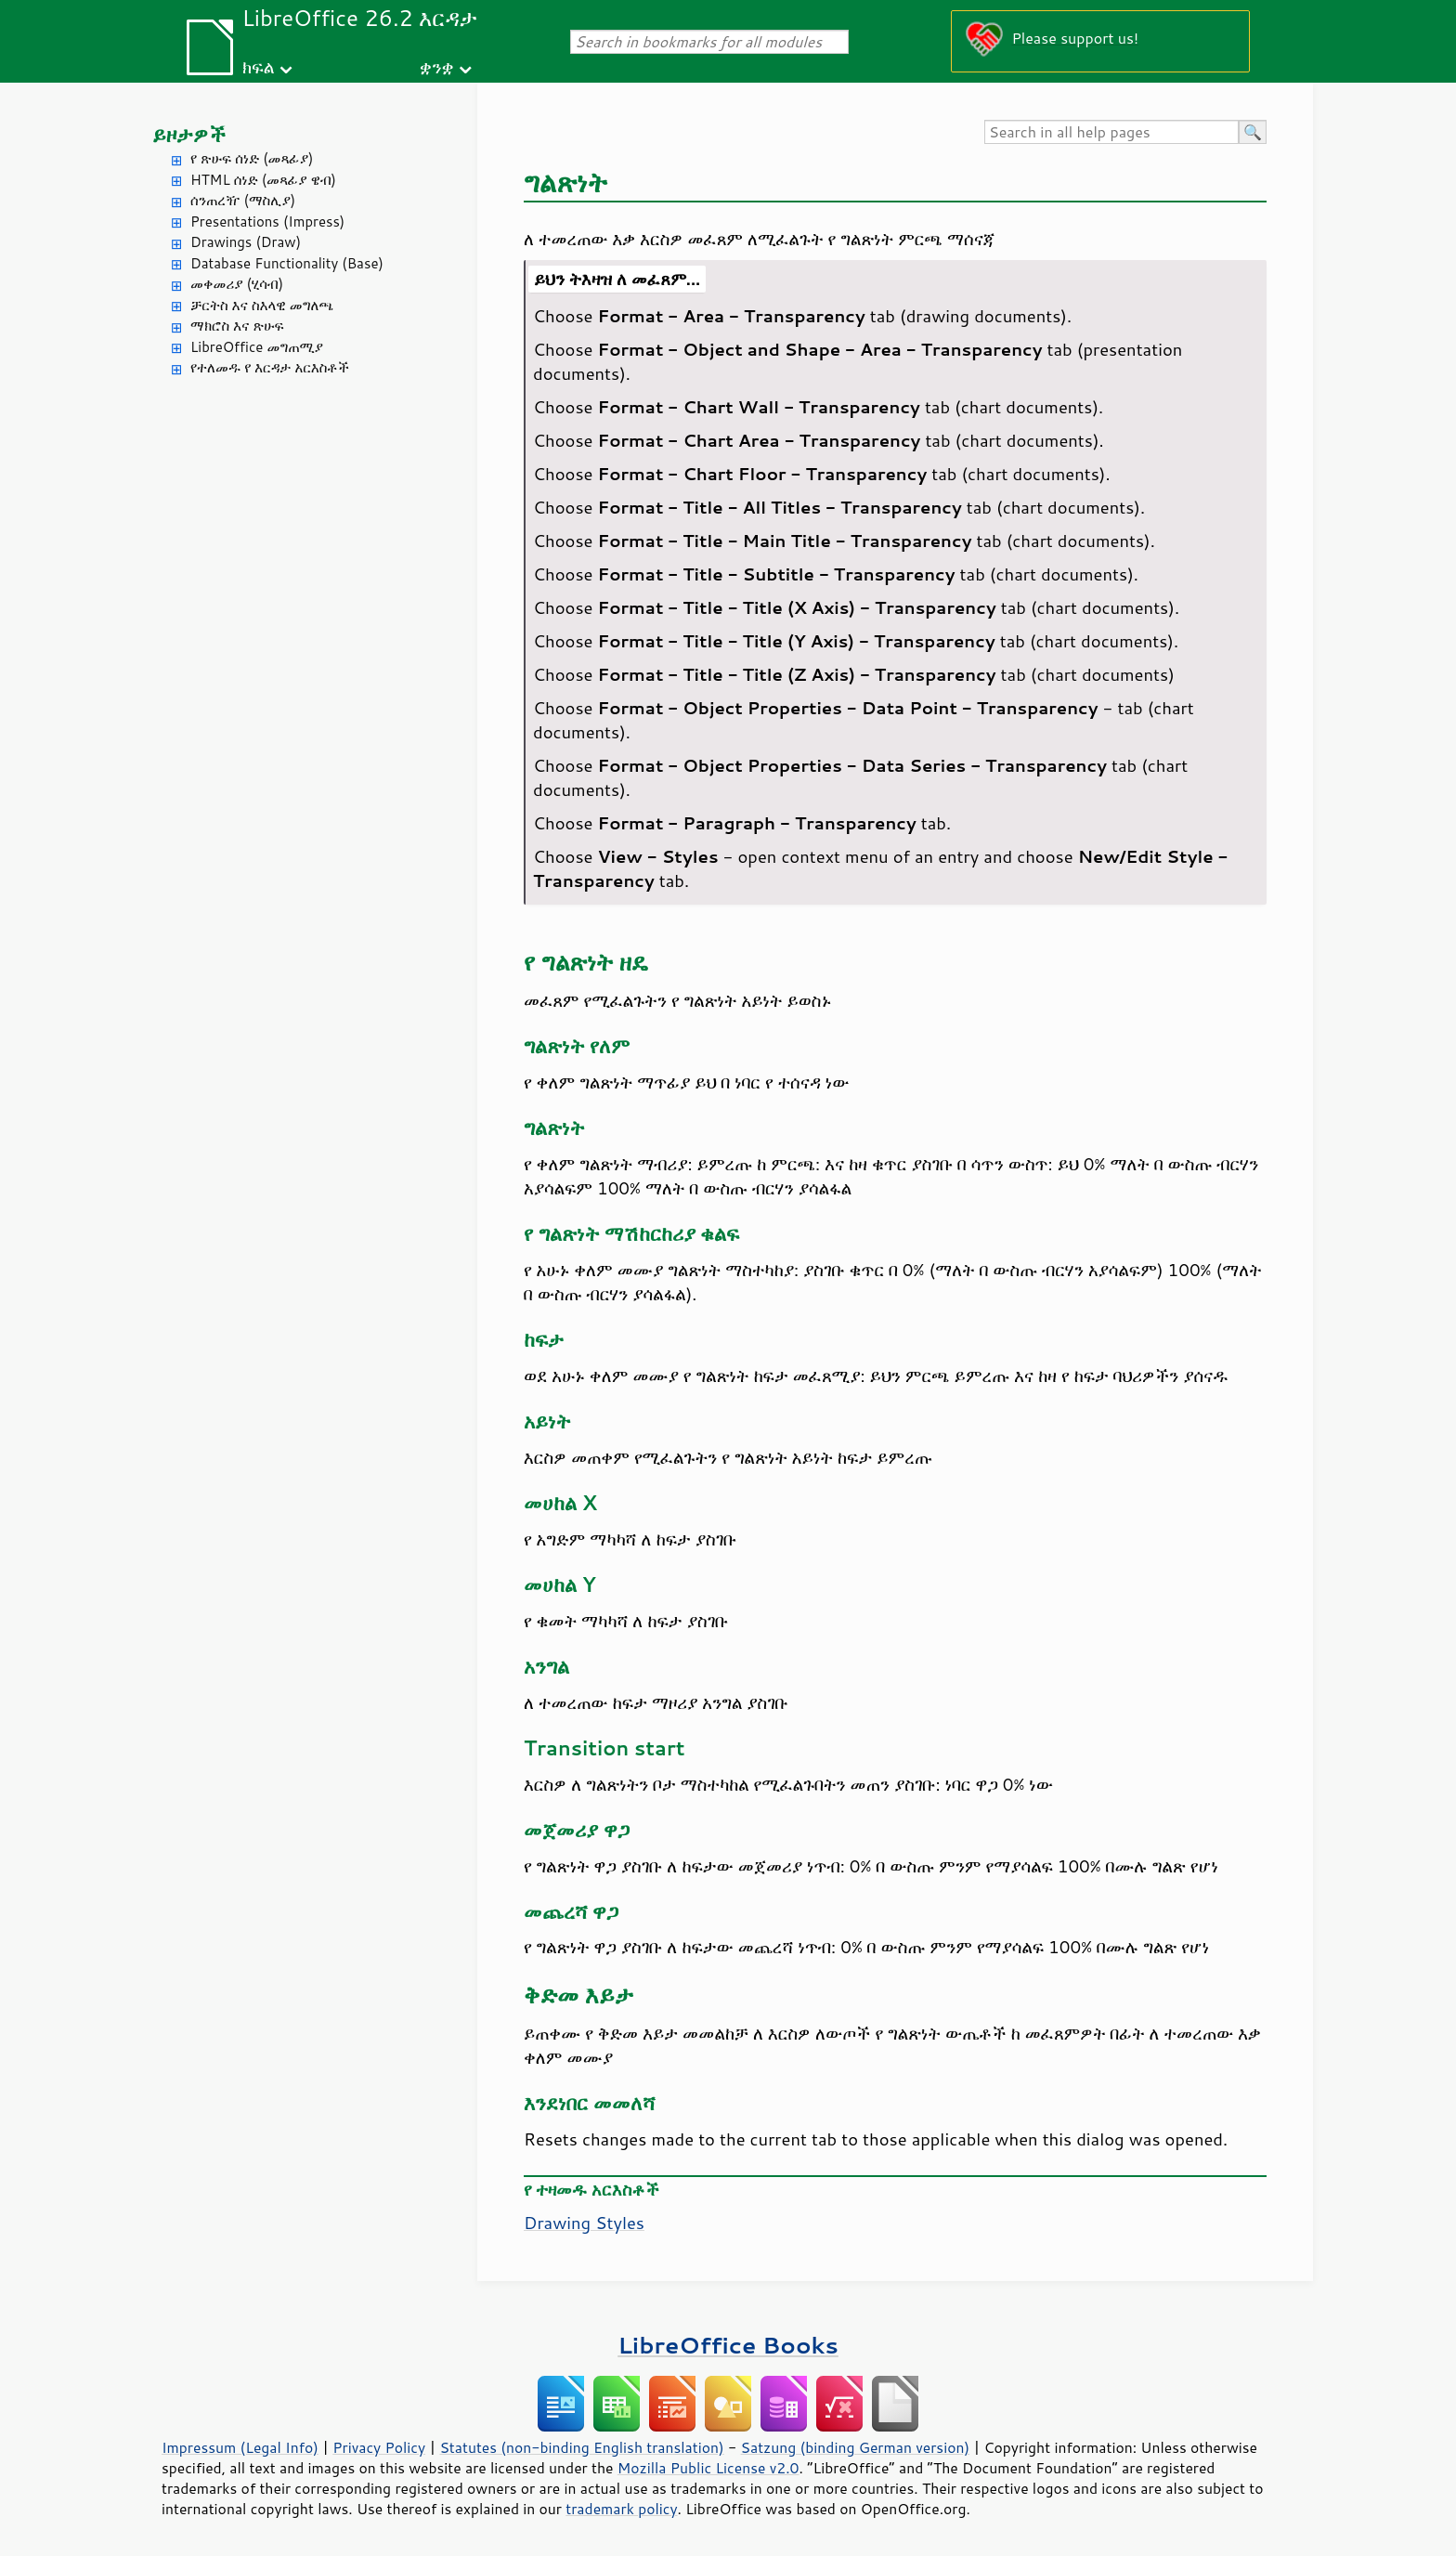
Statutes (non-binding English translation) (581, 2447)
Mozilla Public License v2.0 (709, 2468)
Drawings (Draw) (245, 242)
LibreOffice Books (728, 2344)
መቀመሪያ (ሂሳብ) (236, 283)
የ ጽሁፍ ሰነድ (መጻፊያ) (251, 158)
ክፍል (258, 66)
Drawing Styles (584, 2222)
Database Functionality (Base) (287, 263)
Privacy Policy (378, 2447)
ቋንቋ (437, 66)
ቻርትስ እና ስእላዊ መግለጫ (261, 305)
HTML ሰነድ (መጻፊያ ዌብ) (263, 179)
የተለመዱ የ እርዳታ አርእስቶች (269, 367)
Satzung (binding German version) (855, 2447)
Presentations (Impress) (267, 221)
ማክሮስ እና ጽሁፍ (237, 325)
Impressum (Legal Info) (240, 2447)
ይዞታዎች (189, 134)
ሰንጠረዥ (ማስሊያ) (242, 200)
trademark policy (621, 2508)
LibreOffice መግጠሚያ (256, 347)
